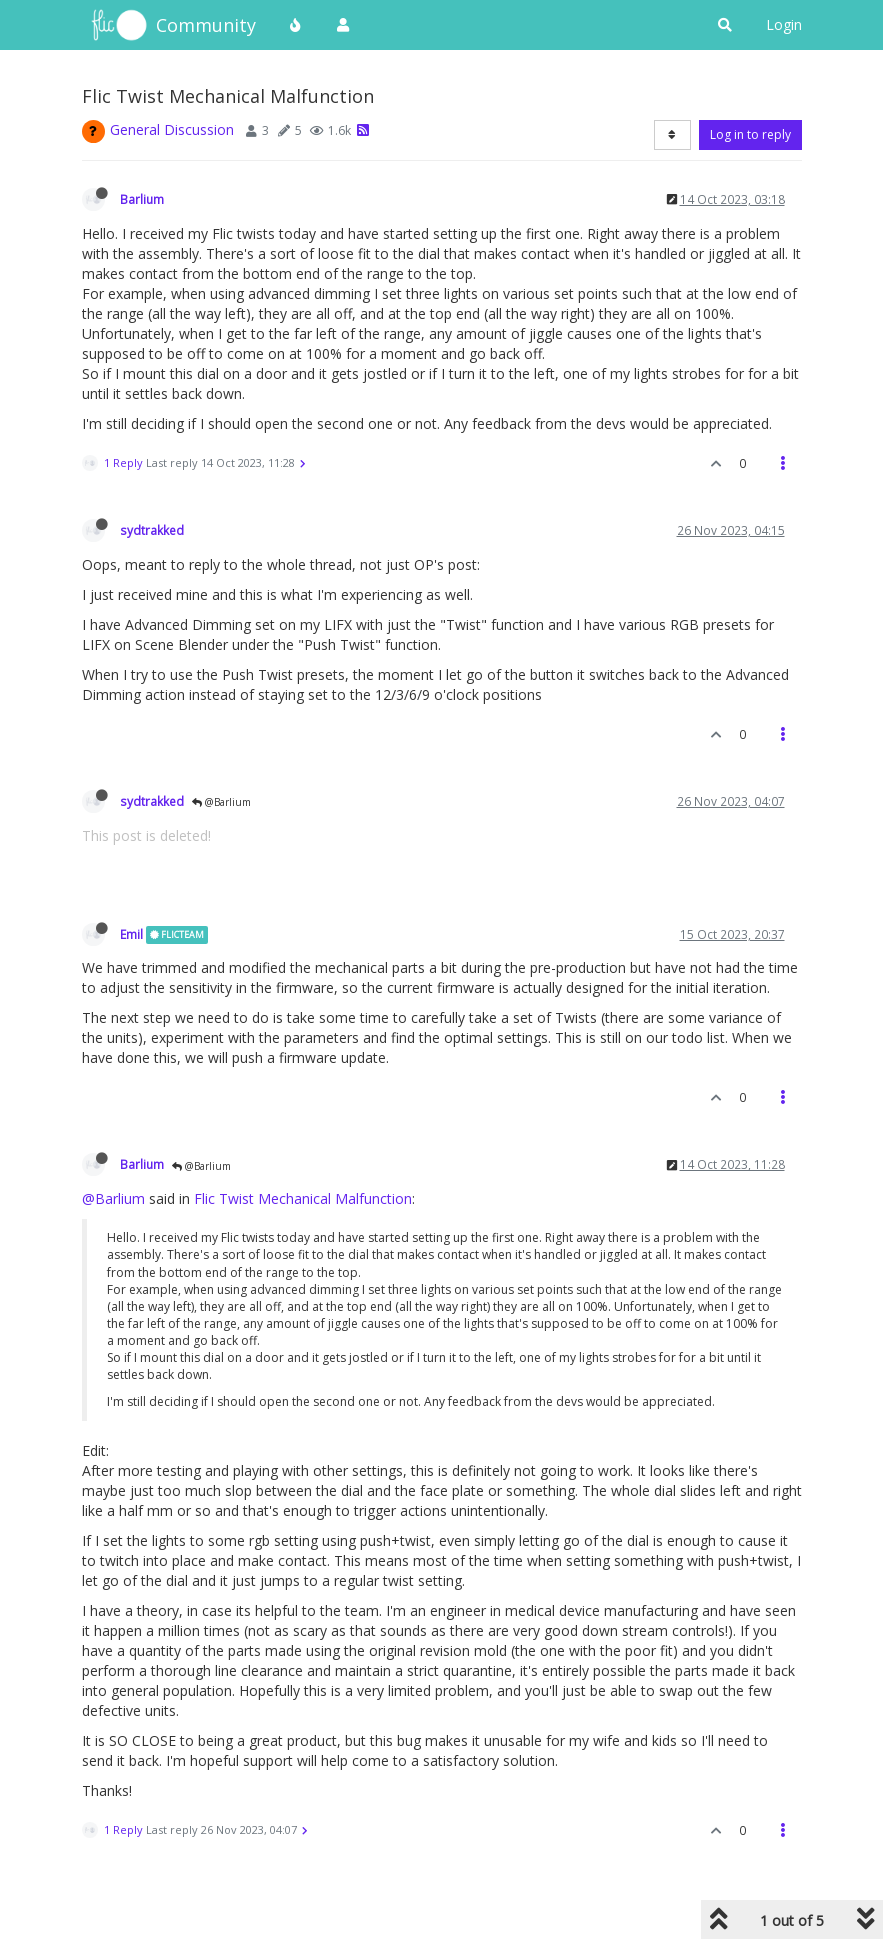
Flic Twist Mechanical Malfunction (303, 1198)
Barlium (142, 199)
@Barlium (221, 802)
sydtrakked (152, 530)
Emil (131, 934)
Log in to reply (750, 134)
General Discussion (172, 129)
